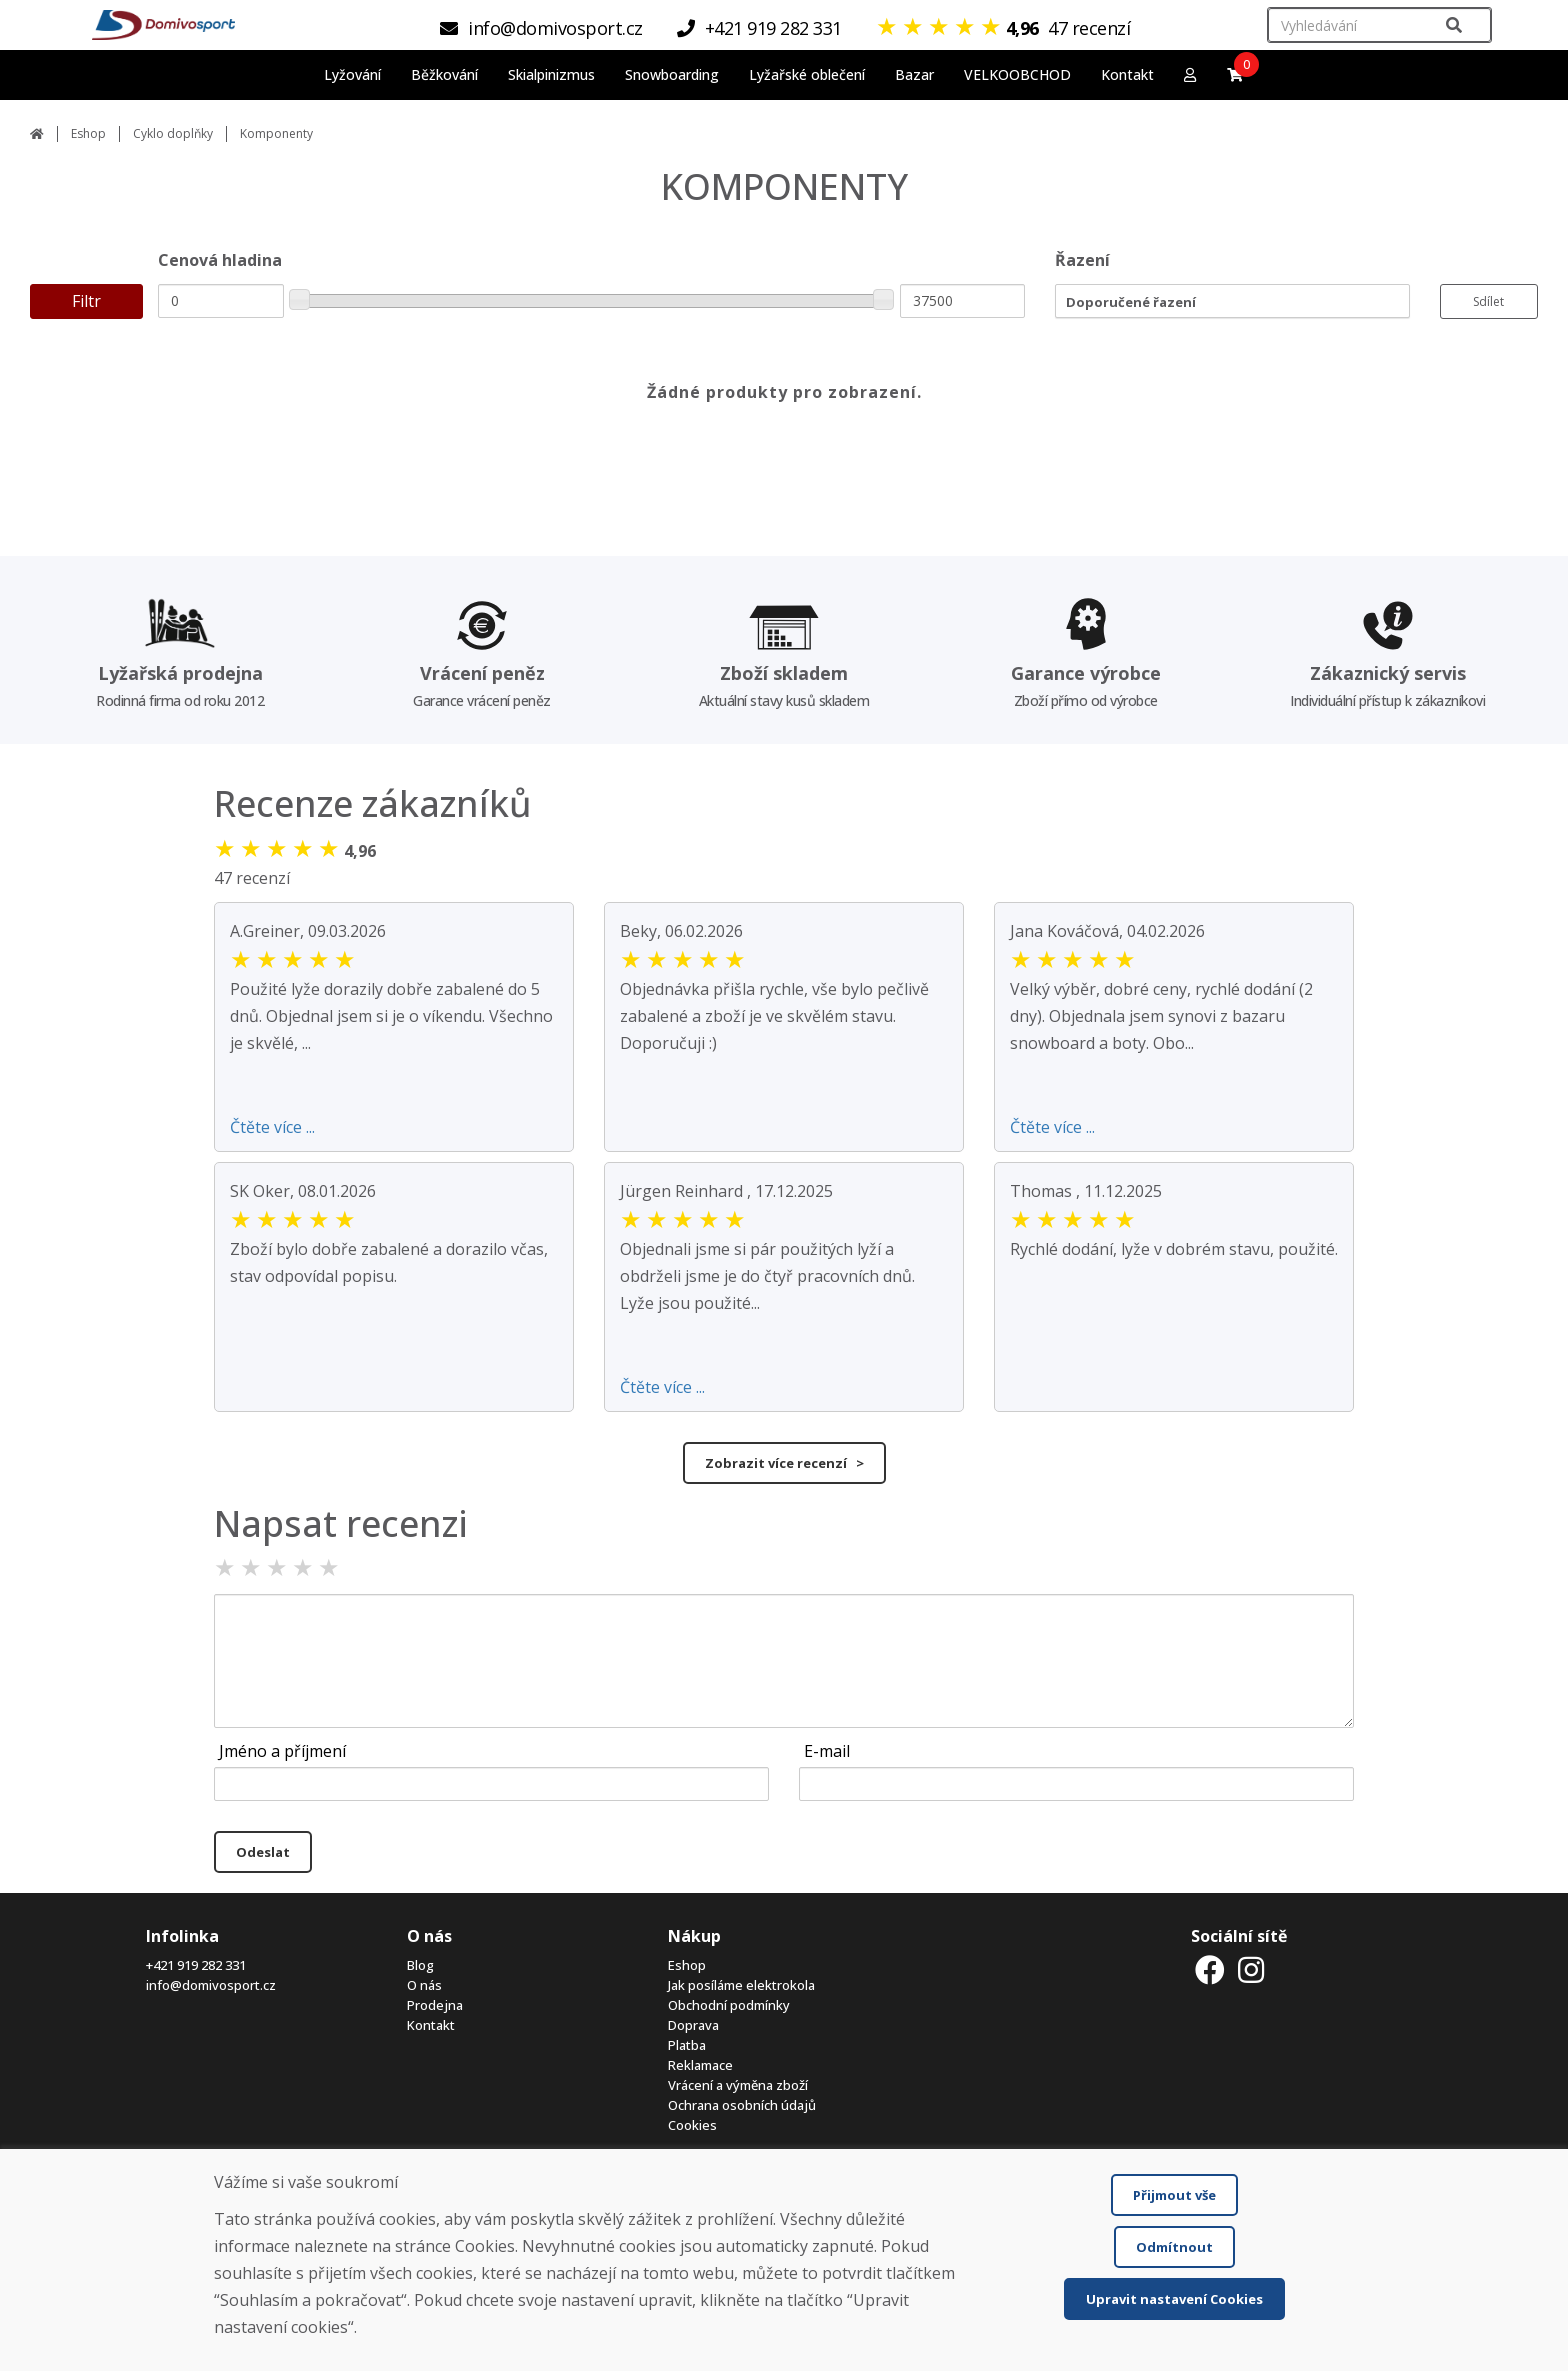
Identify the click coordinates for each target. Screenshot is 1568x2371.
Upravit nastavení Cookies (1174, 2299)
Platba (687, 2045)
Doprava (693, 2025)
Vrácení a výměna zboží (738, 2085)
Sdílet (1488, 301)
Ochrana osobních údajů (742, 2105)
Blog (420, 1965)
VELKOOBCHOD (1017, 74)
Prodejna (435, 2005)
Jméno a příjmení (282, 1751)
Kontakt (1127, 74)
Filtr (86, 301)
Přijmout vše (1174, 2195)
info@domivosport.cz (211, 1985)
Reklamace (700, 2065)
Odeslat (263, 1852)
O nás (424, 1985)
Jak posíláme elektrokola (741, 1985)
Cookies (692, 2125)
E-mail (827, 1751)
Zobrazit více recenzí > (784, 1463)
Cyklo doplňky (173, 133)
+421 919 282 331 (196, 1965)
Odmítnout (1174, 2247)
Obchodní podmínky (729, 2005)
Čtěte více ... (272, 1127)
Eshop (88, 133)
